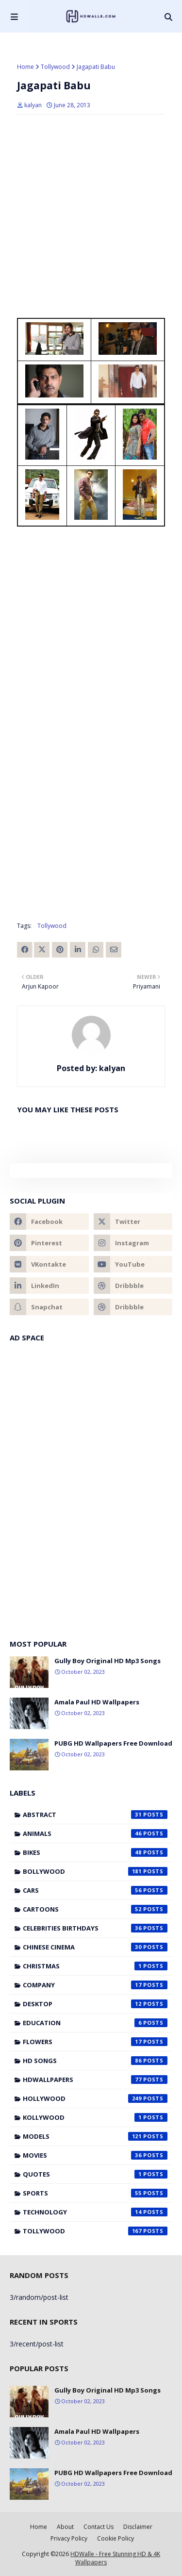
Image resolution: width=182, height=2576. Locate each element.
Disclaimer (137, 2527)
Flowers (95, 2041)
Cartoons (95, 1909)
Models (95, 2136)
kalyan (33, 105)
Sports (95, 2193)
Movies (95, 2155)
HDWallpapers (95, 2079)
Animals (95, 1833)
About (65, 2527)
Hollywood (95, 2098)
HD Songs (95, 2060)
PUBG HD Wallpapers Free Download (113, 1743)
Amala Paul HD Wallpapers (96, 1702)
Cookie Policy (115, 2538)
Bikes (95, 1852)
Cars (95, 1890)
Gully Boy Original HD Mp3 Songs (107, 1660)
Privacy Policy (68, 2538)
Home (25, 67)
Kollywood (95, 2117)
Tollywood (55, 67)
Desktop (95, 2003)
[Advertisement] (91, 399)
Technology (95, 2212)
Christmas (95, 1966)
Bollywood (95, 1871)
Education (95, 2022)
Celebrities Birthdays (95, 1928)
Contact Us (98, 2527)
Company (95, 1985)
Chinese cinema (95, 1947)
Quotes (95, 2174)
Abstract (95, 1814)
